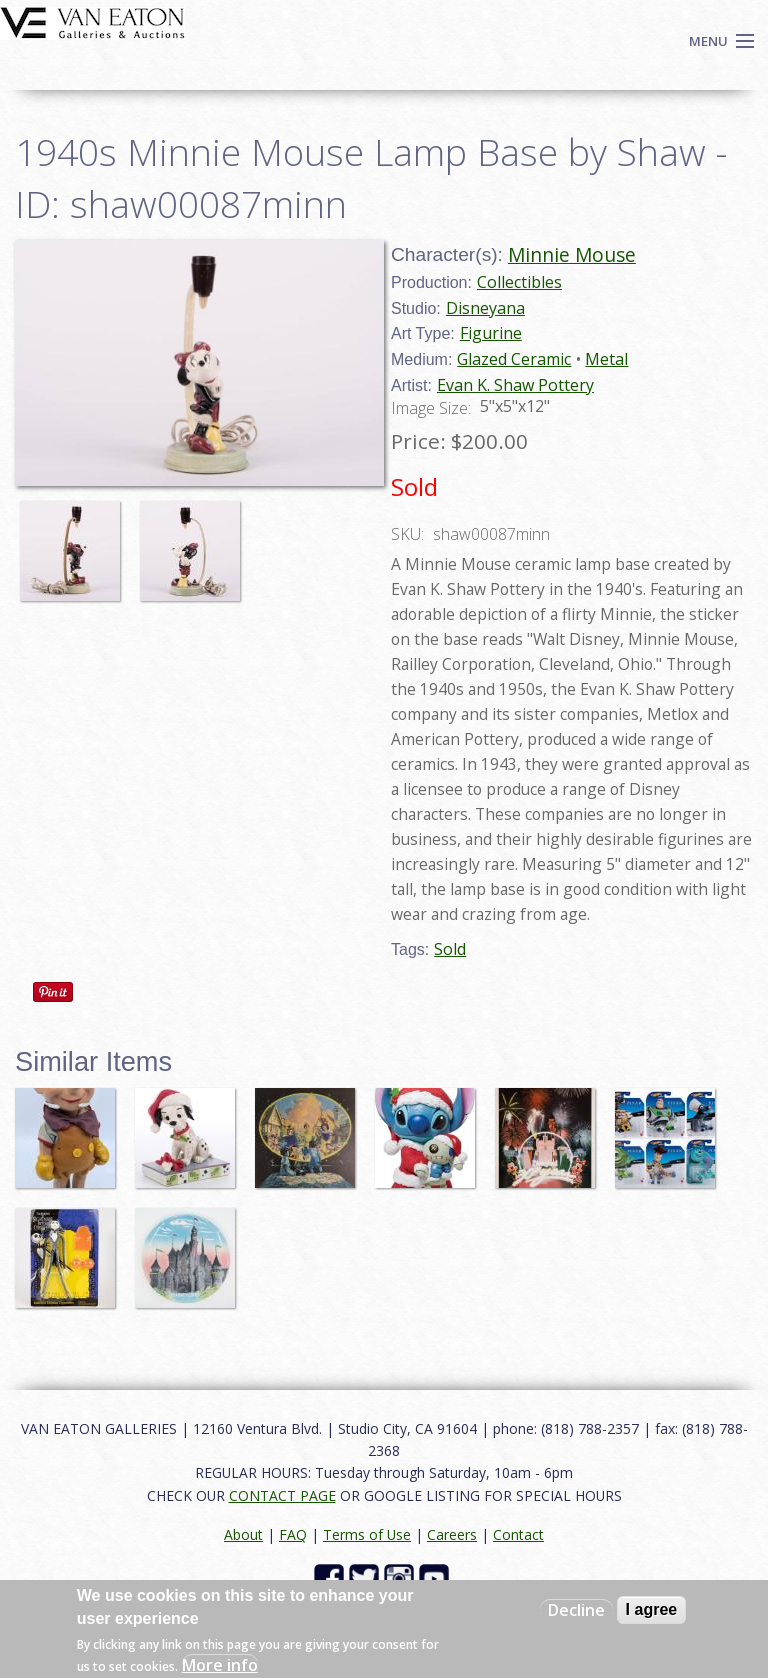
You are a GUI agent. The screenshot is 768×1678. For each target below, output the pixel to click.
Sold (450, 949)
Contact (518, 1534)
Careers (452, 1534)
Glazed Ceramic (514, 359)
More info (220, 1665)
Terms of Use (367, 1534)
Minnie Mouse (572, 254)
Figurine (491, 333)
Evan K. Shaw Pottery (515, 385)
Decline (576, 1610)
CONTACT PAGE (282, 1495)
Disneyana (485, 308)
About (243, 1534)
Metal (606, 359)
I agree (652, 1609)
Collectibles (519, 282)
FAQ (293, 1534)
